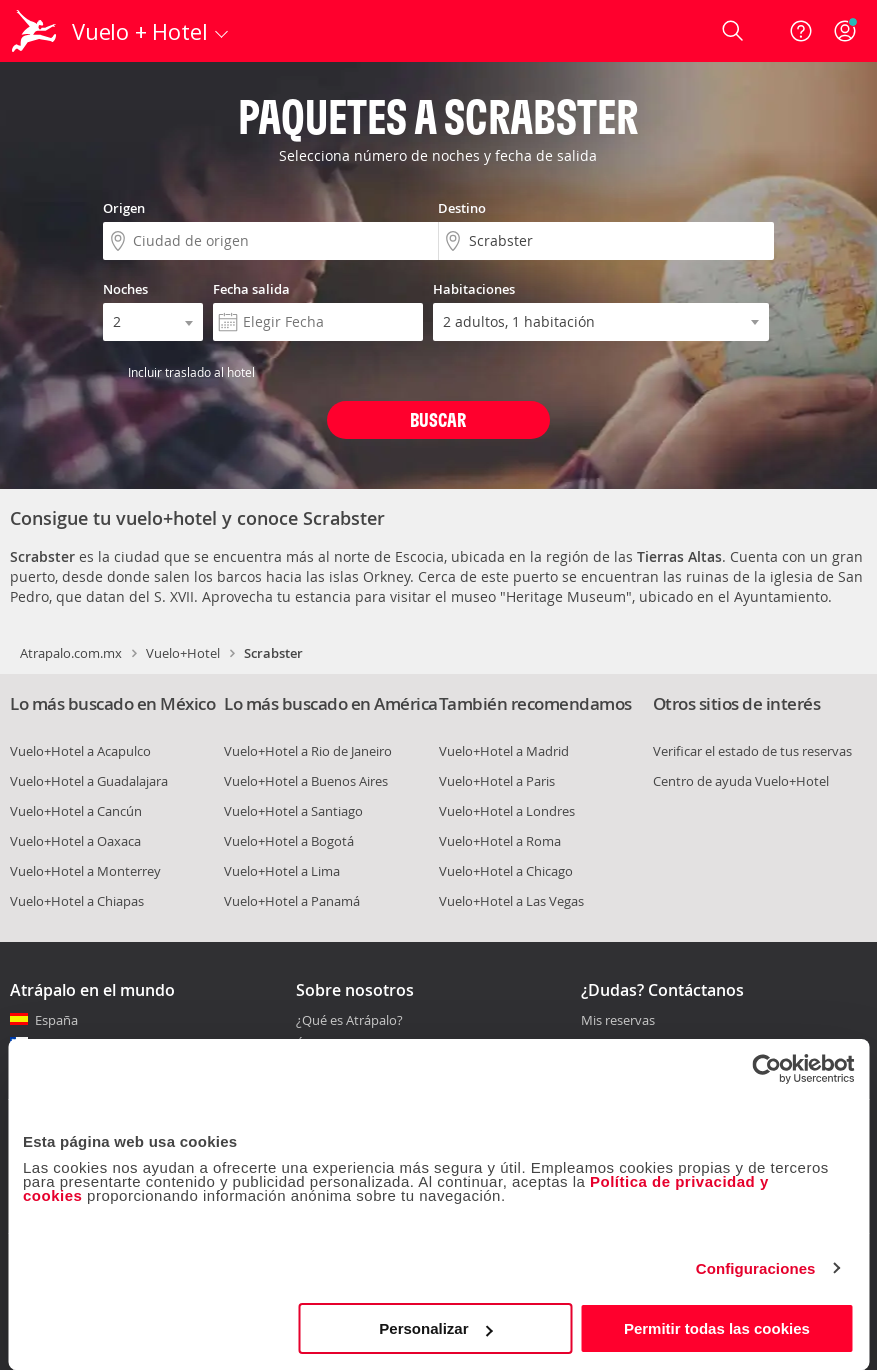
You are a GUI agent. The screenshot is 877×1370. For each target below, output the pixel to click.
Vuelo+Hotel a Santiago (293, 811)
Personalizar (435, 1328)
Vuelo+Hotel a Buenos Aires (306, 781)
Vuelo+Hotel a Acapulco (80, 751)
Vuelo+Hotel (183, 653)
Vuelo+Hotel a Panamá (292, 901)
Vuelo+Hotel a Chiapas (77, 901)
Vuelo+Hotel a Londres (507, 811)
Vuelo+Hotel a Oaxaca (75, 841)
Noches (125, 289)
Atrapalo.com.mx (71, 653)
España (56, 1020)
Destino (462, 208)
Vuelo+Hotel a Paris (497, 781)
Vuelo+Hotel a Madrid (504, 751)
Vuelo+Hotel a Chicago (506, 871)
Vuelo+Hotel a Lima (282, 871)
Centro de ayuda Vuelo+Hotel (741, 781)
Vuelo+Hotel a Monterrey (85, 871)
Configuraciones (756, 1268)
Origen (124, 208)
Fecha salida (251, 289)
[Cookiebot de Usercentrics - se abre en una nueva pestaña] (766, 1069)
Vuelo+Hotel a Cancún (76, 811)
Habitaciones (474, 289)
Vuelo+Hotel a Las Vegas (511, 901)
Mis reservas (618, 1021)
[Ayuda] (801, 31)
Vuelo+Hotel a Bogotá (289, 841)
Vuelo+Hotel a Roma (500, 841)
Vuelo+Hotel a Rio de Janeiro (308, 751)
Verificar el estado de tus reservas (752, 751)
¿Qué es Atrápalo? (349, 1020)
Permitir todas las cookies (717, 1328)
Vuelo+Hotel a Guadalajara (89, 781)
